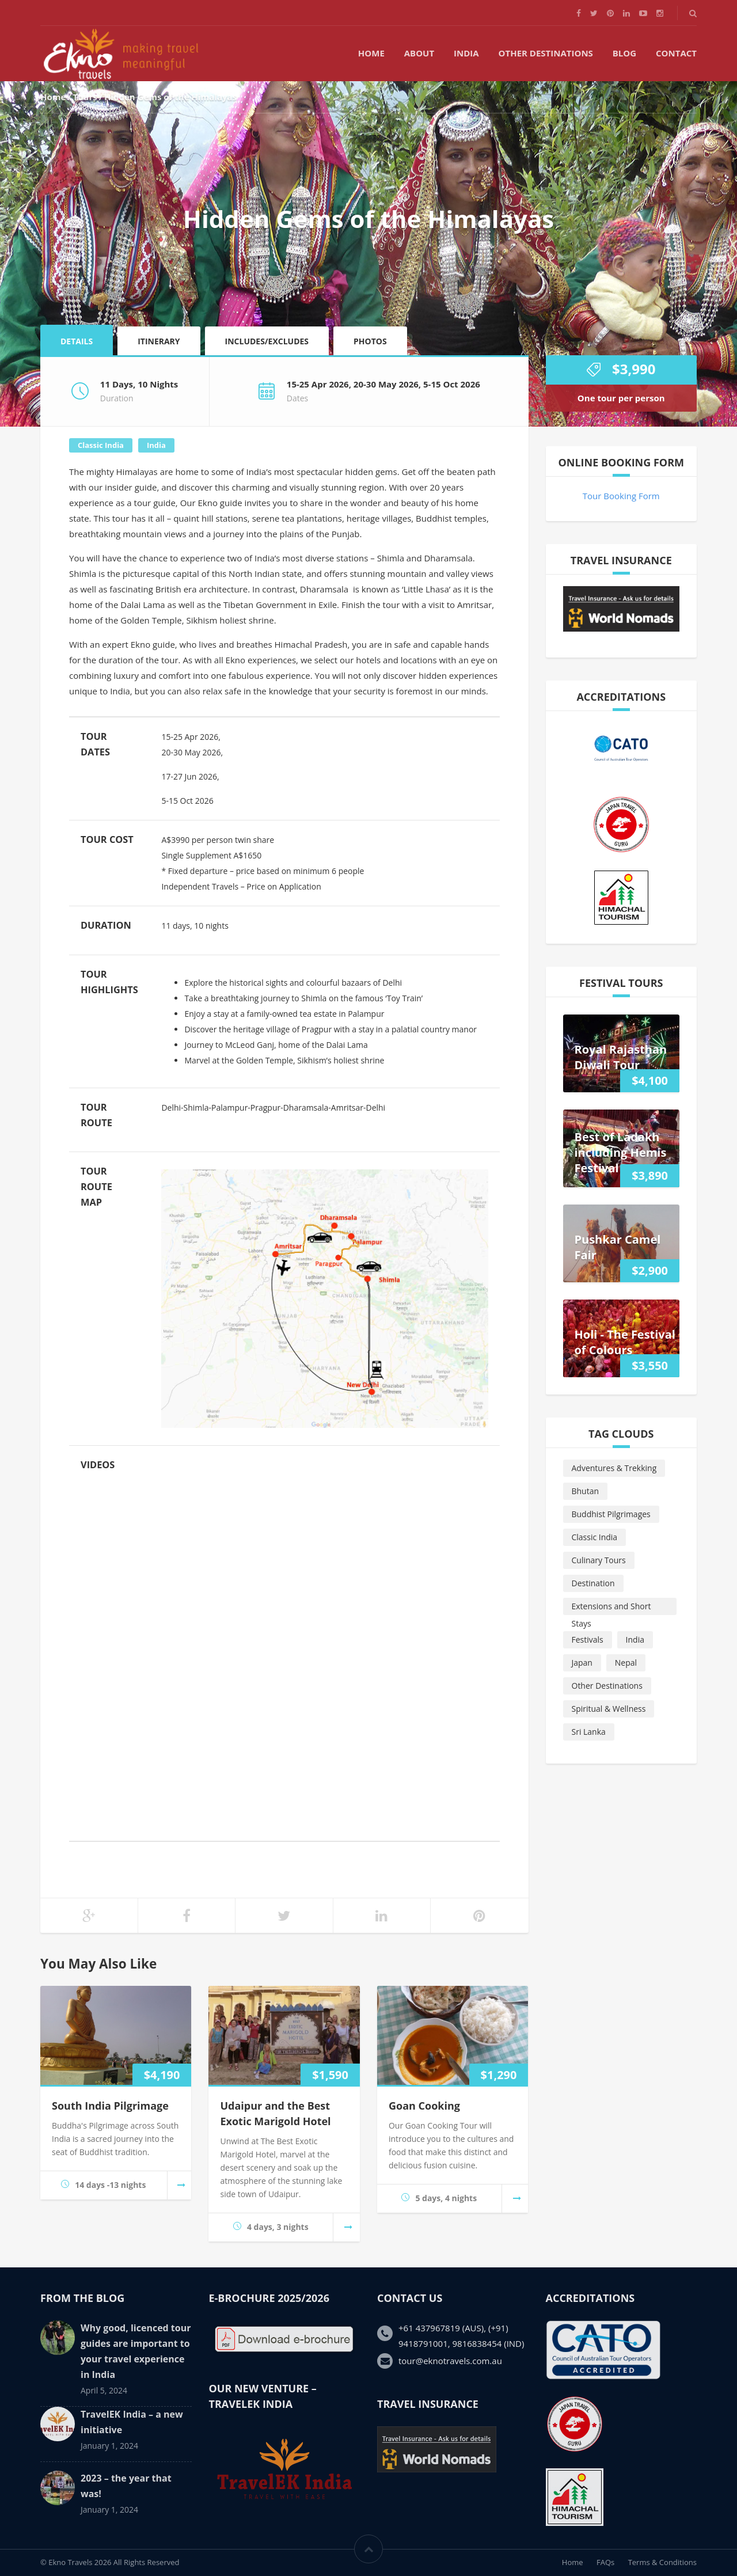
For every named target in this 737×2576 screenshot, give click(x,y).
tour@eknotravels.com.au (450, 2360)
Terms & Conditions (662, 2562)
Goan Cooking (424, 2106)
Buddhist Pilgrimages (611, 1514)
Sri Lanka (589, 1731)
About (419, 53)
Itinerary (159, 341)
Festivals (587, 1639)
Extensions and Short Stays (611, 1608)
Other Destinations (546, 53)
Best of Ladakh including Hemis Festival (621, 1152)
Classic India (101, 445)
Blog (624, 53)
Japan (582, 1662)
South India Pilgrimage (110, 2106)
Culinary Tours (599, 1560)
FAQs (605, 2562)
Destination (593, 1583)
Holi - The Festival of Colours (625, 1342)
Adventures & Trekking (614, 1467)
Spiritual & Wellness (609, 1708)
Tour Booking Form (621, 495)
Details (76, 341)
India (466, 53)
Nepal (626, 1662)
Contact (676, 53)
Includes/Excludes (267, 341)
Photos (370, 341)
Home (371, 53)
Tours (85, 96)
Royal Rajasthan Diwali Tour (621, 1057)
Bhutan (585, 1490)
